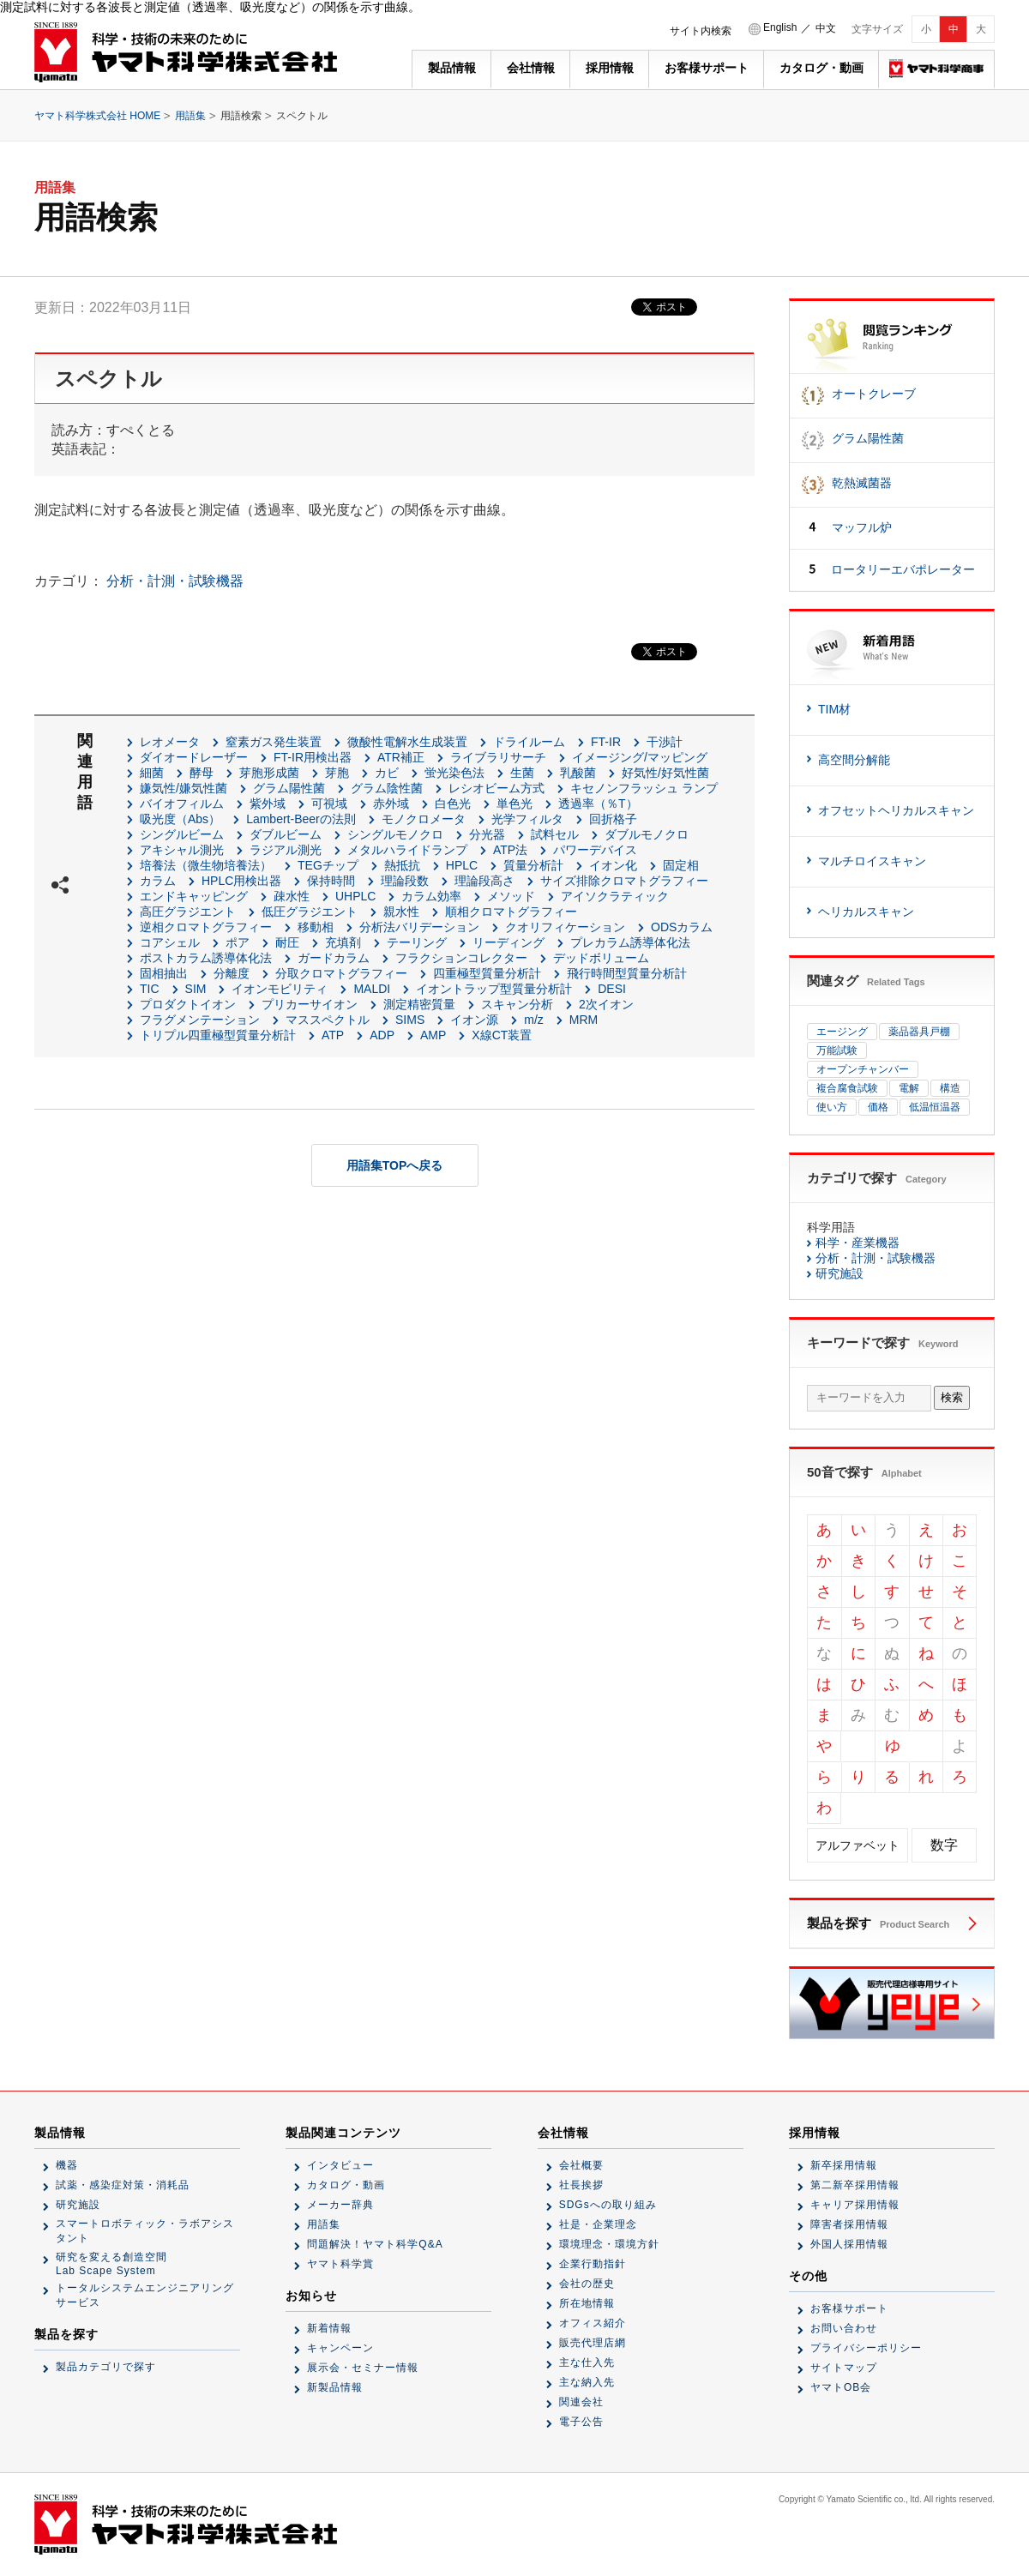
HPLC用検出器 (241, 881)
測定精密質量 (419, 1004)
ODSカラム (682, 927)
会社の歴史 (587, 2284)
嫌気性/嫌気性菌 (183, 788)
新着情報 (329, 2328)
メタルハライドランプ (407, 850)
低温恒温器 (934, 1107)
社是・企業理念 (598, 2224)
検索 (952, 1397)
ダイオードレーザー (194, 757)
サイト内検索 (700, 31)
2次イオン (606, 1004)
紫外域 (268, 803)
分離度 (232, 973)
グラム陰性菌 (387, 788)
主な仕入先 (587, 2362)
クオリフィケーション (565, 927)
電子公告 (581, 2422)
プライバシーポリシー (866, 2348)
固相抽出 (164, 973)
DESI (612, 989)
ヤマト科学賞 (340, 2264)
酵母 (202, 772)
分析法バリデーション (419, 927)
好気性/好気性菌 (665, 772)
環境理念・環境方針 (609, 2244)
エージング (842, 1032)
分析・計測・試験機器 (175, 581)
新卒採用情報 (843, 2165)
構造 (950, 1088)
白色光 (453, 803)
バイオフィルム (182, 803)
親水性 (401, 911)
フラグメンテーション (200, 1019)
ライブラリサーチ (498, 757)
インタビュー (340, 2165)
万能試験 (837, 1050)
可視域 (329, 803)
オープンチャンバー (862, 1069)
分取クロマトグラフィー (341, 973)
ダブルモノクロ (647, 834)
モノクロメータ (424, 819)
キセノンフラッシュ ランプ (644, 788)
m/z (534, 1019)
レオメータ (170, 742)
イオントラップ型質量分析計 (494, 989)
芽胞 (337, 772)
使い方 (831, 1107)
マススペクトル (328, 1019)
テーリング (417, 942)
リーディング (508, 942)
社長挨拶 (581, 2185)
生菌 (522, 772)
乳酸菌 (578, 772)
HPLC (462, 865)
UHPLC (355, 896)
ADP (382, 1035)
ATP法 (510, 850)
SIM (196, 989)
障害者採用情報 (849, 2224)
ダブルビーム (286, 834)
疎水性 (292, 896)
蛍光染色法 (454, 772)
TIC (149, 989)
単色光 (514, 803)
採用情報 (610, 68)
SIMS (409, 1019)
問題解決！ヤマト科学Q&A (374, 2244)
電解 (909, 1088)
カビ (387, 772)
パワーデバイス (595, 850)
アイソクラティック (615, 896)
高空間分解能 (854, 760)
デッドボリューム (601, 958)
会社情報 (531, 68)
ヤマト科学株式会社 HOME (97, 116)
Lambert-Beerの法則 (301, 819)
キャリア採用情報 (855, 2205)
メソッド (511, 896)
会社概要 (581, 2165)
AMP (433, 1035)
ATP (333, 1035)
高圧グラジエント (188, 911)
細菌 (152, 772)
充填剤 (343, 942)
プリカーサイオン (310, 1004)
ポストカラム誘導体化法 (206, 958)
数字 (944, 1845)
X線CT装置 (502, 1035)
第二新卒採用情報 (855, 2185)
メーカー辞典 (340, 2205)
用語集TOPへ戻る (394, 1165)
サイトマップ (843, 2368)
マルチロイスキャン (872, 861)
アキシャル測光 (182, 850)
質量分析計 (533, 865)
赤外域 (391, 803)
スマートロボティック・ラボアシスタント (145, 2231)
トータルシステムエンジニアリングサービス (145, 2295)
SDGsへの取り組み (608, 2205)
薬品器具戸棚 (919, 1032)
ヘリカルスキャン (866, 911)
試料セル (555, 834)
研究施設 (839, 1273)
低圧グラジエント (310, 911)
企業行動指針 (592, 2264)
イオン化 (613, 865)
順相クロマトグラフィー (511, 911)
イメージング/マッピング (639, 757)
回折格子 (613, 819)
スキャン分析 (517, 1004)
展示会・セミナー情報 (362, 2368)
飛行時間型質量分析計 (627, 973)
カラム (158, 881)
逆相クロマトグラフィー (206, 927)
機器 (67, 2165)
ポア (238, 942)
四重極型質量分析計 (487, 973)
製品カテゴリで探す (106, 2367)
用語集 (190, 116)
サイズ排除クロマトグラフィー (624, 881)
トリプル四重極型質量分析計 (218, 1035)
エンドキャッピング (194, 896)
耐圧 (287, 942)
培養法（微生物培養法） (206, 865)
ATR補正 (400, 757)
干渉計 (665, 742)
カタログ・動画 (821, 68)
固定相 (681, 865)
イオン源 (474, 1019)
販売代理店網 (592, 2343)
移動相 (316, 927)
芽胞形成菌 (269, 772)
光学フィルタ (527, 819)
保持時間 (331, 881)
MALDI (371, 989)
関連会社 (581, 2402)
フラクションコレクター (461, 958)
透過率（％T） (598, 803)
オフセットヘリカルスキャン (896, 810)
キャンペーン (340, 2348)
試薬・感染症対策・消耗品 (123, 2185)
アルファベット (857, 1845)
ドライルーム (529, 742)
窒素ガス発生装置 (274, 742)
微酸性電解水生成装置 (407, 742)
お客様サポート (707, 68)
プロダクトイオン (188, 1004)
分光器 (487, 834)
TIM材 (834, 709)
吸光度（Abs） (180, 819)
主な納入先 (587, 2382)
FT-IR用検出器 (313, 757)
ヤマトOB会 (840, 2387)
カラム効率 (431, 896)
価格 (878, 1107)
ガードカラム (334, 958)
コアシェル (170, 942)
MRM (583, 1019)
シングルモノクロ (395, 834)
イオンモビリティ (280, 989)
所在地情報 (587, 2303)
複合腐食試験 (847, 1088)
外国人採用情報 (849, 2244)
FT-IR (606, 742)
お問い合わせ (843, 2328)
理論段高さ (484, 881)
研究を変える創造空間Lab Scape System (111, 2264)
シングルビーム (182, 834)
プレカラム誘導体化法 (630, 942)
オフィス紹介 (592, 2323)
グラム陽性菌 (289, 788)
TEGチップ (328, 865)
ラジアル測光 (286, 850)
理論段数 (405, 881)
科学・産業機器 (857, 1242)
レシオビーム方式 (496, 788)
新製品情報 (335, 2387)
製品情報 (452, 68)
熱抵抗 (402, 865)
